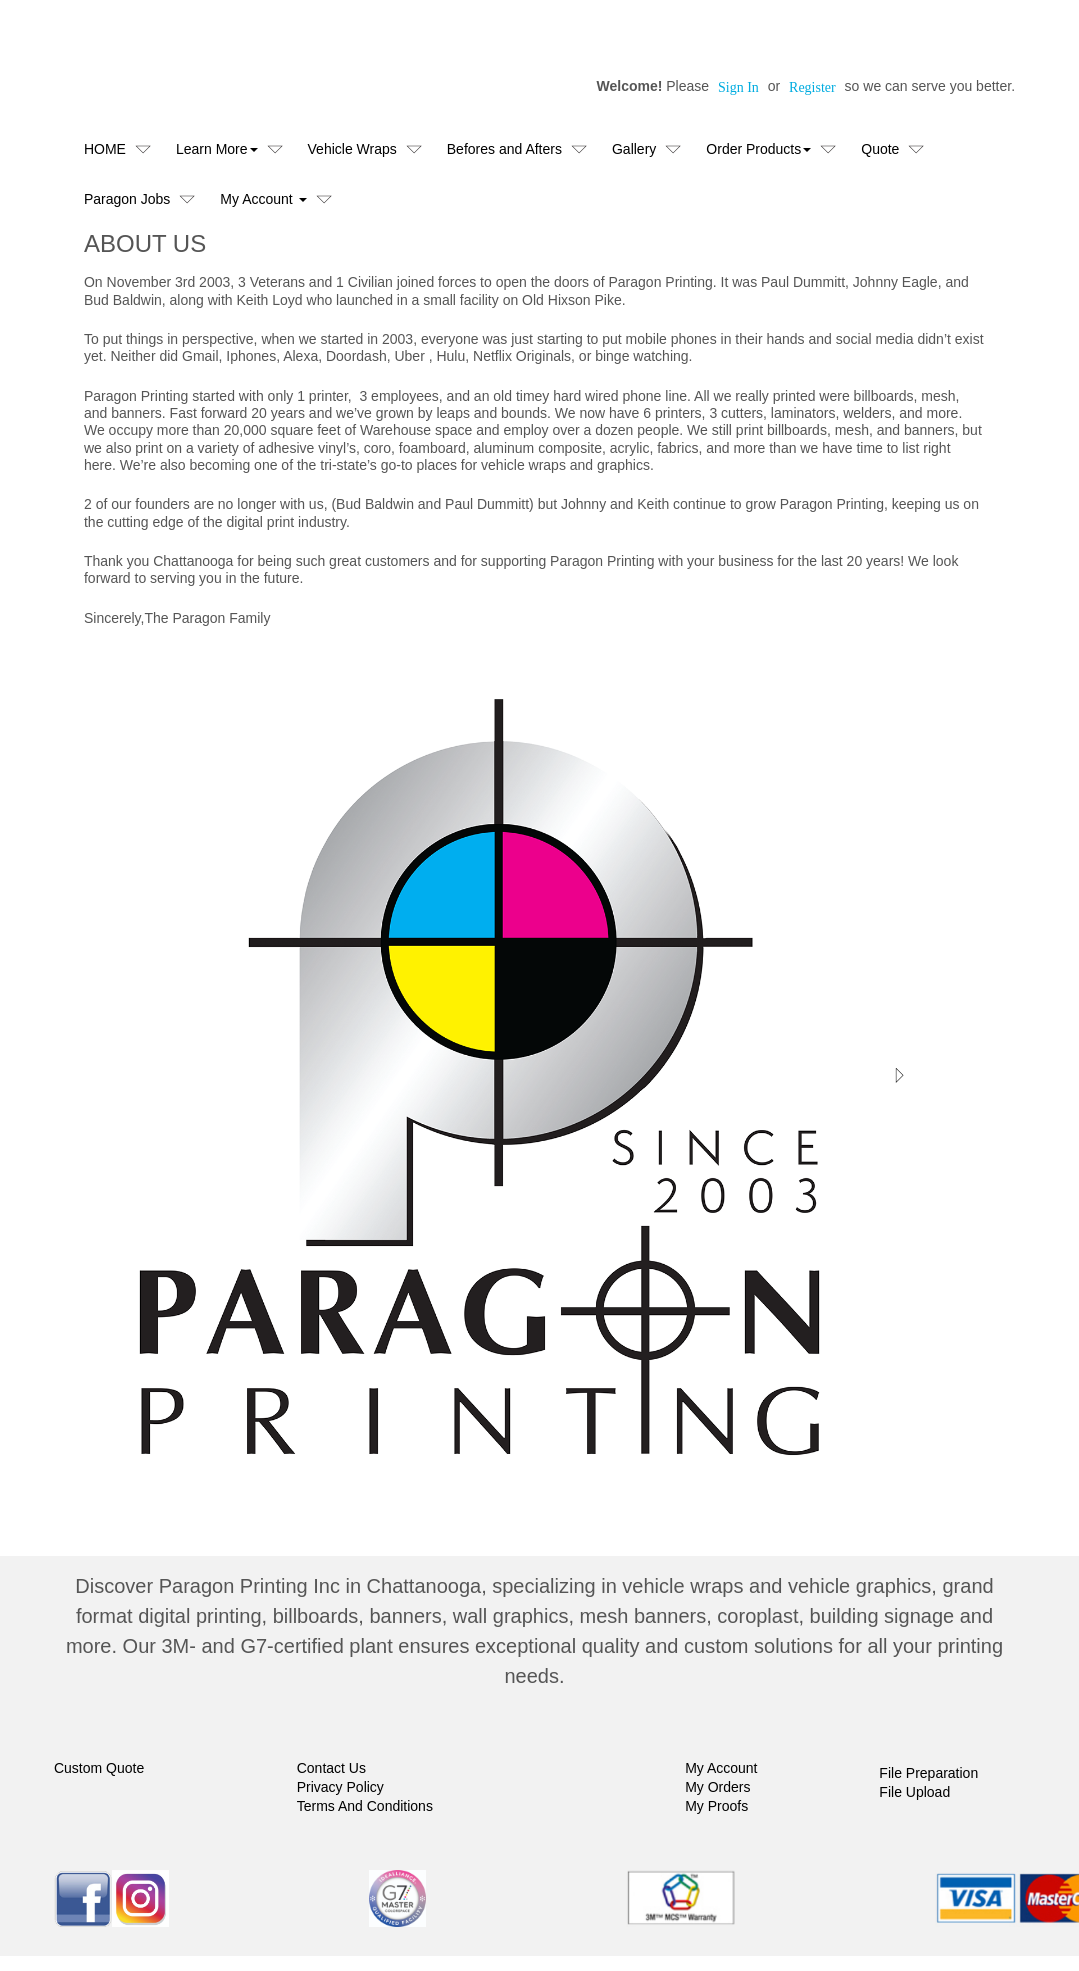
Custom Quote (99, 1768)
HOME (105, 149)
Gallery (634, 149)
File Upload (914, 1792)
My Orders (717, 1787)
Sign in (738, 87)
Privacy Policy (340, 1787)
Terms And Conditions (365, 1806)
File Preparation (928, 1773)
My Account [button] (263, 199)
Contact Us (331, 1768)
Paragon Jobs (127, 199)
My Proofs (716, 1806)
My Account (721, 1768)
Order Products (758, 149)
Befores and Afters (504, 149)
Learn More (217, 149)
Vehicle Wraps (352, 149)
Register (812, 87)
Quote (880, 149)
